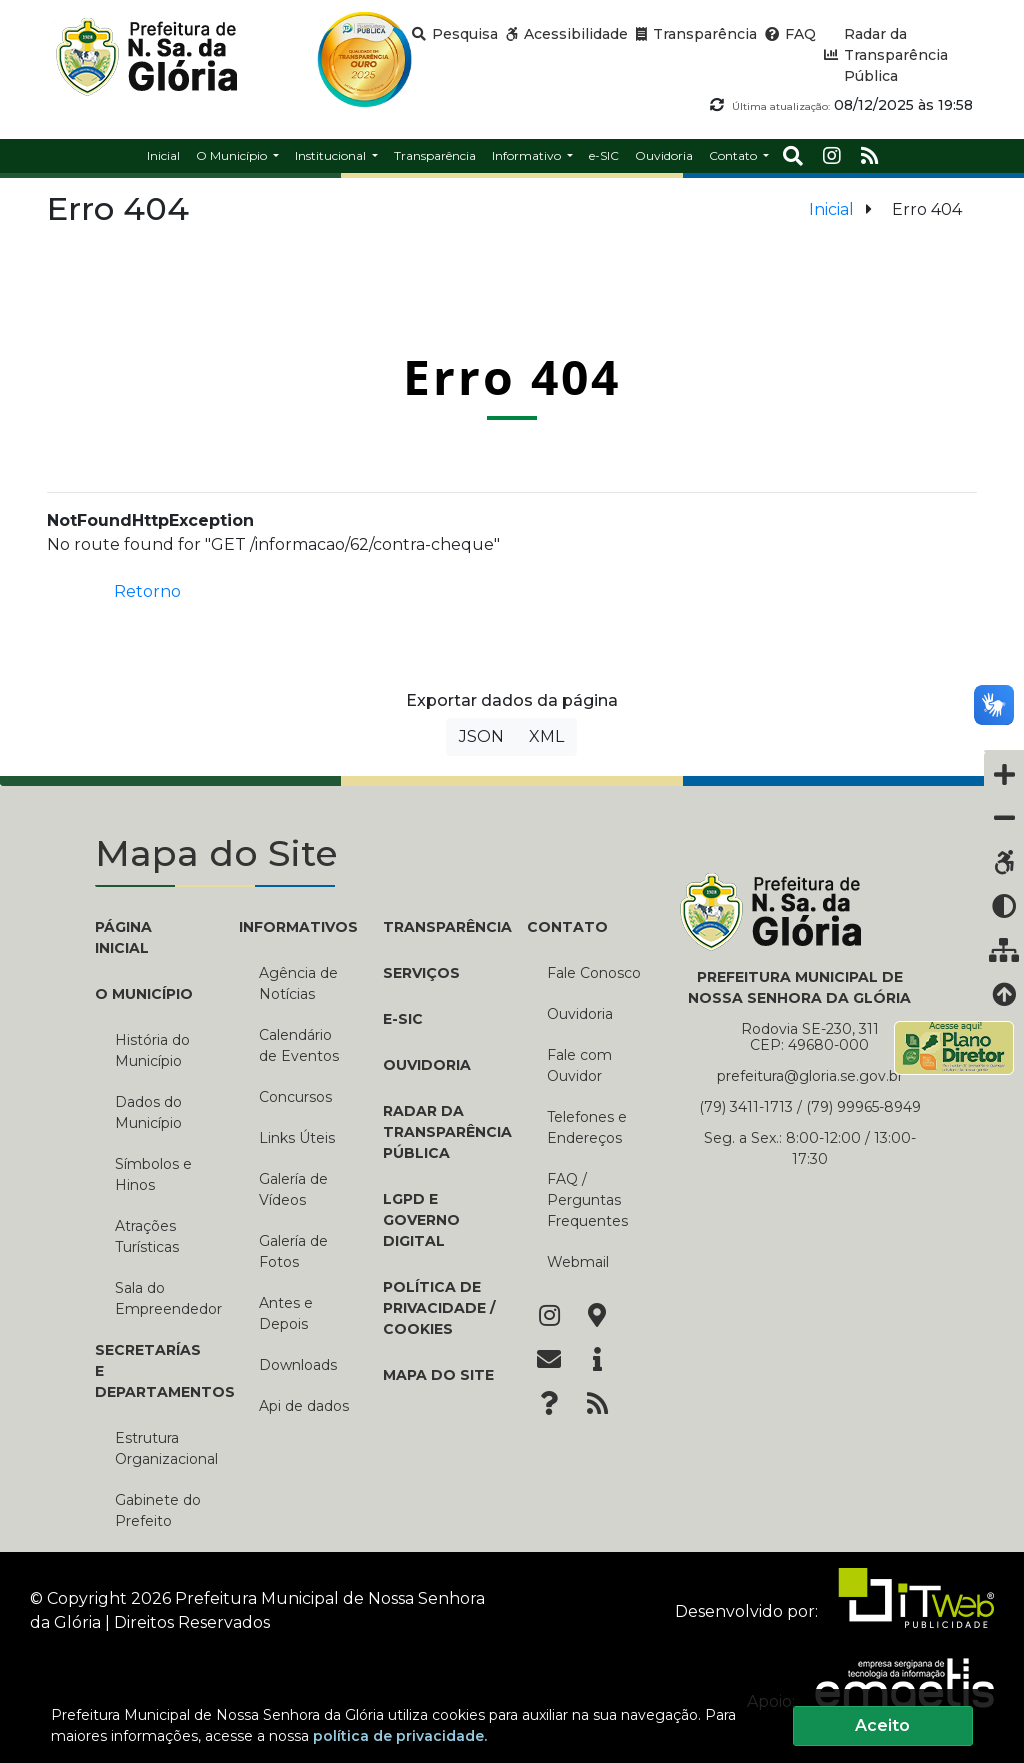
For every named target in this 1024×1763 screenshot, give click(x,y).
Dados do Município (148, 1112)
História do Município (152, 1050)
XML (546, 736)
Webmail (578, 1262)
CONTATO (567, 927)
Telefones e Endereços (587, 1127)
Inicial (831, 209)
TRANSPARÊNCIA (440, 927)
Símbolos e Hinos (153, 1174)
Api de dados (304, 1406)
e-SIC (403, 1019)
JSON (481, 736)
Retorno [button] (147, 591)
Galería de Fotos (293, 1251)
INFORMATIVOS (296, 927)
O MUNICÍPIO (144, 994)
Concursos (295, 1097)
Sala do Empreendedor (162, 1298)
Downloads (298, 1365)
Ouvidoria (427, 1065)
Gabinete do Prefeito (158, 1510)
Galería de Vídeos (293, 1189)
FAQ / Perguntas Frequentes (587, 1200)
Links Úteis (297, 1138)
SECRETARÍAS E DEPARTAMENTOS (152, 1371)
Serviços (421, 973)
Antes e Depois (286, 1313)
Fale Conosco (594, 973)
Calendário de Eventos (299, 1045)
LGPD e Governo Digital (421, 1220)
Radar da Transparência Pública (440, 1132)
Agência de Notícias (298, 983)
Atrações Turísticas (147, 1236)
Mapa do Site (438, 1375)
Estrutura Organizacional (162, 1448)
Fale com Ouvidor (579, 1065)
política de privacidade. (400, 1736)
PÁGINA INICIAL (123, 937)
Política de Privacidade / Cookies (439, 1308)
